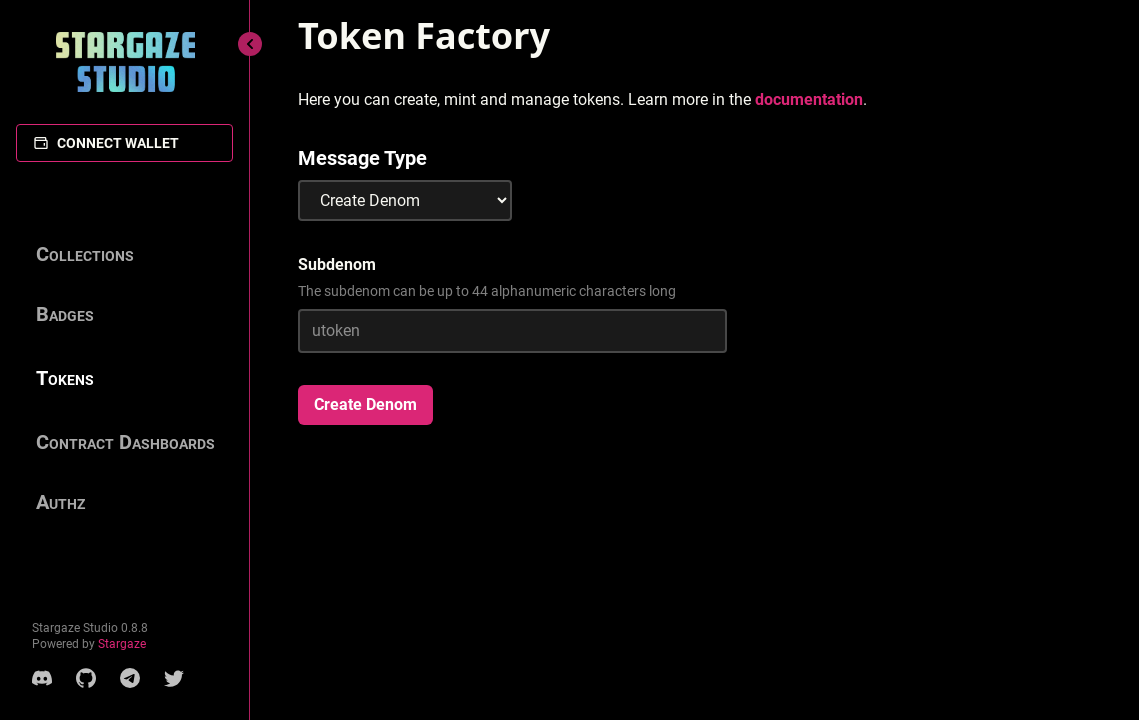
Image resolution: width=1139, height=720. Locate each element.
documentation (809, 99)
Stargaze (122, 644)
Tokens (65, 378)
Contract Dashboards (125, 442)
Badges (65, 314)
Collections (85, 254)
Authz (60, 502)
